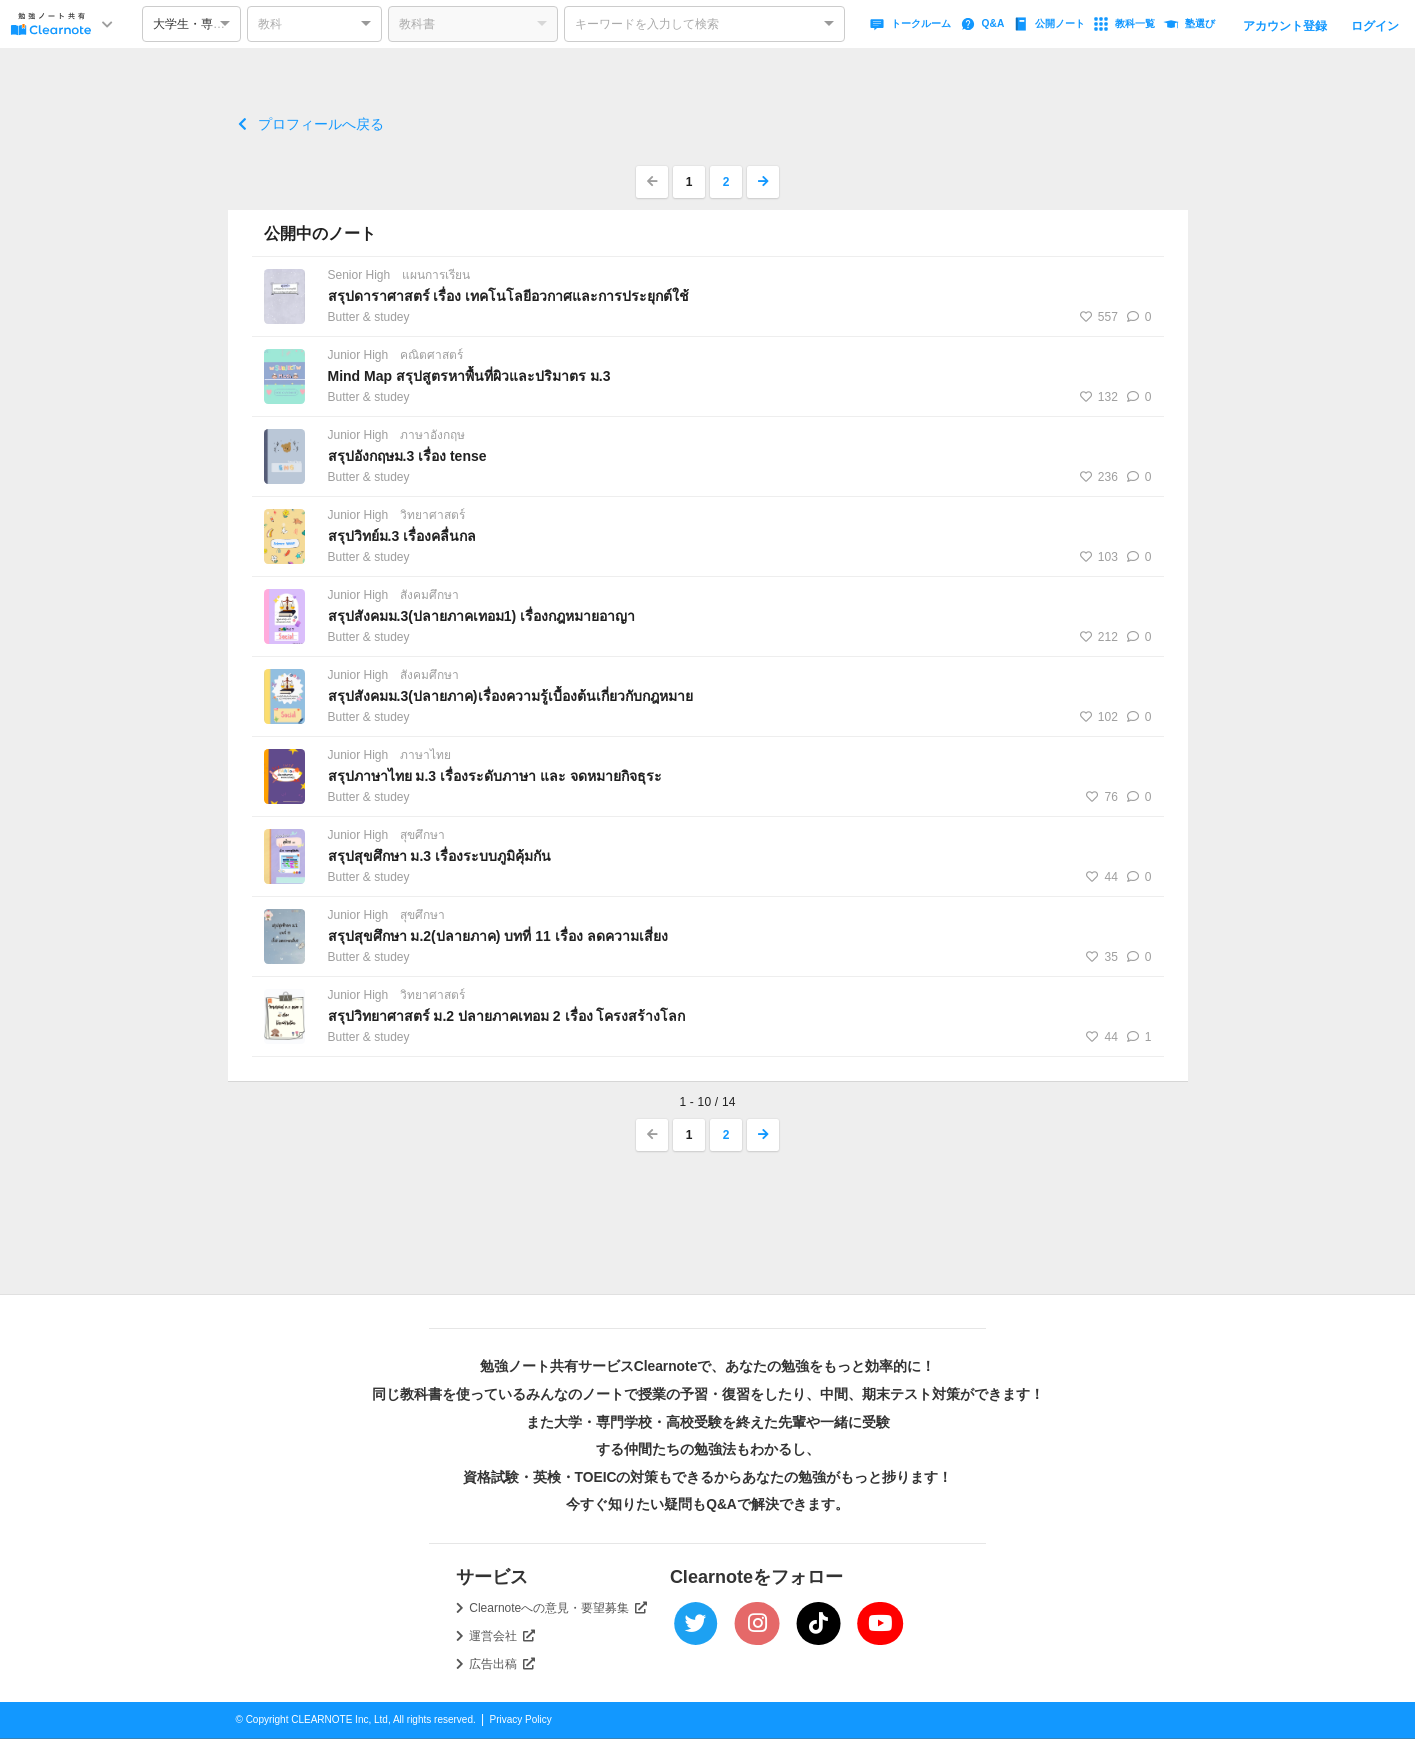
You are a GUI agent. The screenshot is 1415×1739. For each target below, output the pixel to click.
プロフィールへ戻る (311, 124)
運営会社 (502, 1636)
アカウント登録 (1285, 26)
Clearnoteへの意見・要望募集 (558, 1608)
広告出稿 (502, 1664)
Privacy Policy (521, 1719)
